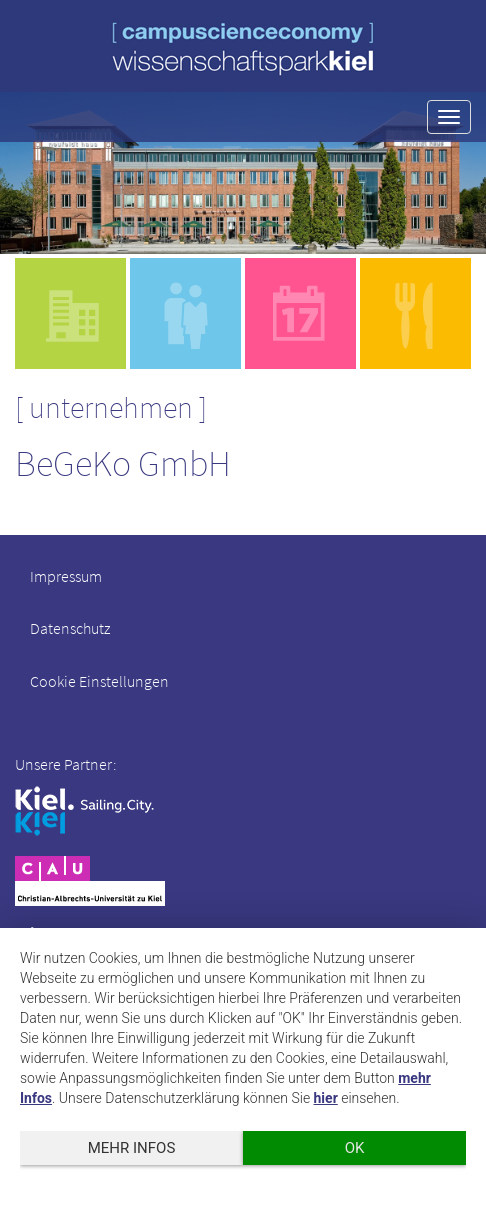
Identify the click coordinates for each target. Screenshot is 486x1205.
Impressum (66, 576)
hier (326, 1098)
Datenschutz (70, 628)
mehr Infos (132, 1148)
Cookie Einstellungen (99, 681)
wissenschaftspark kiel (243, 48)
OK (355, 1148)
